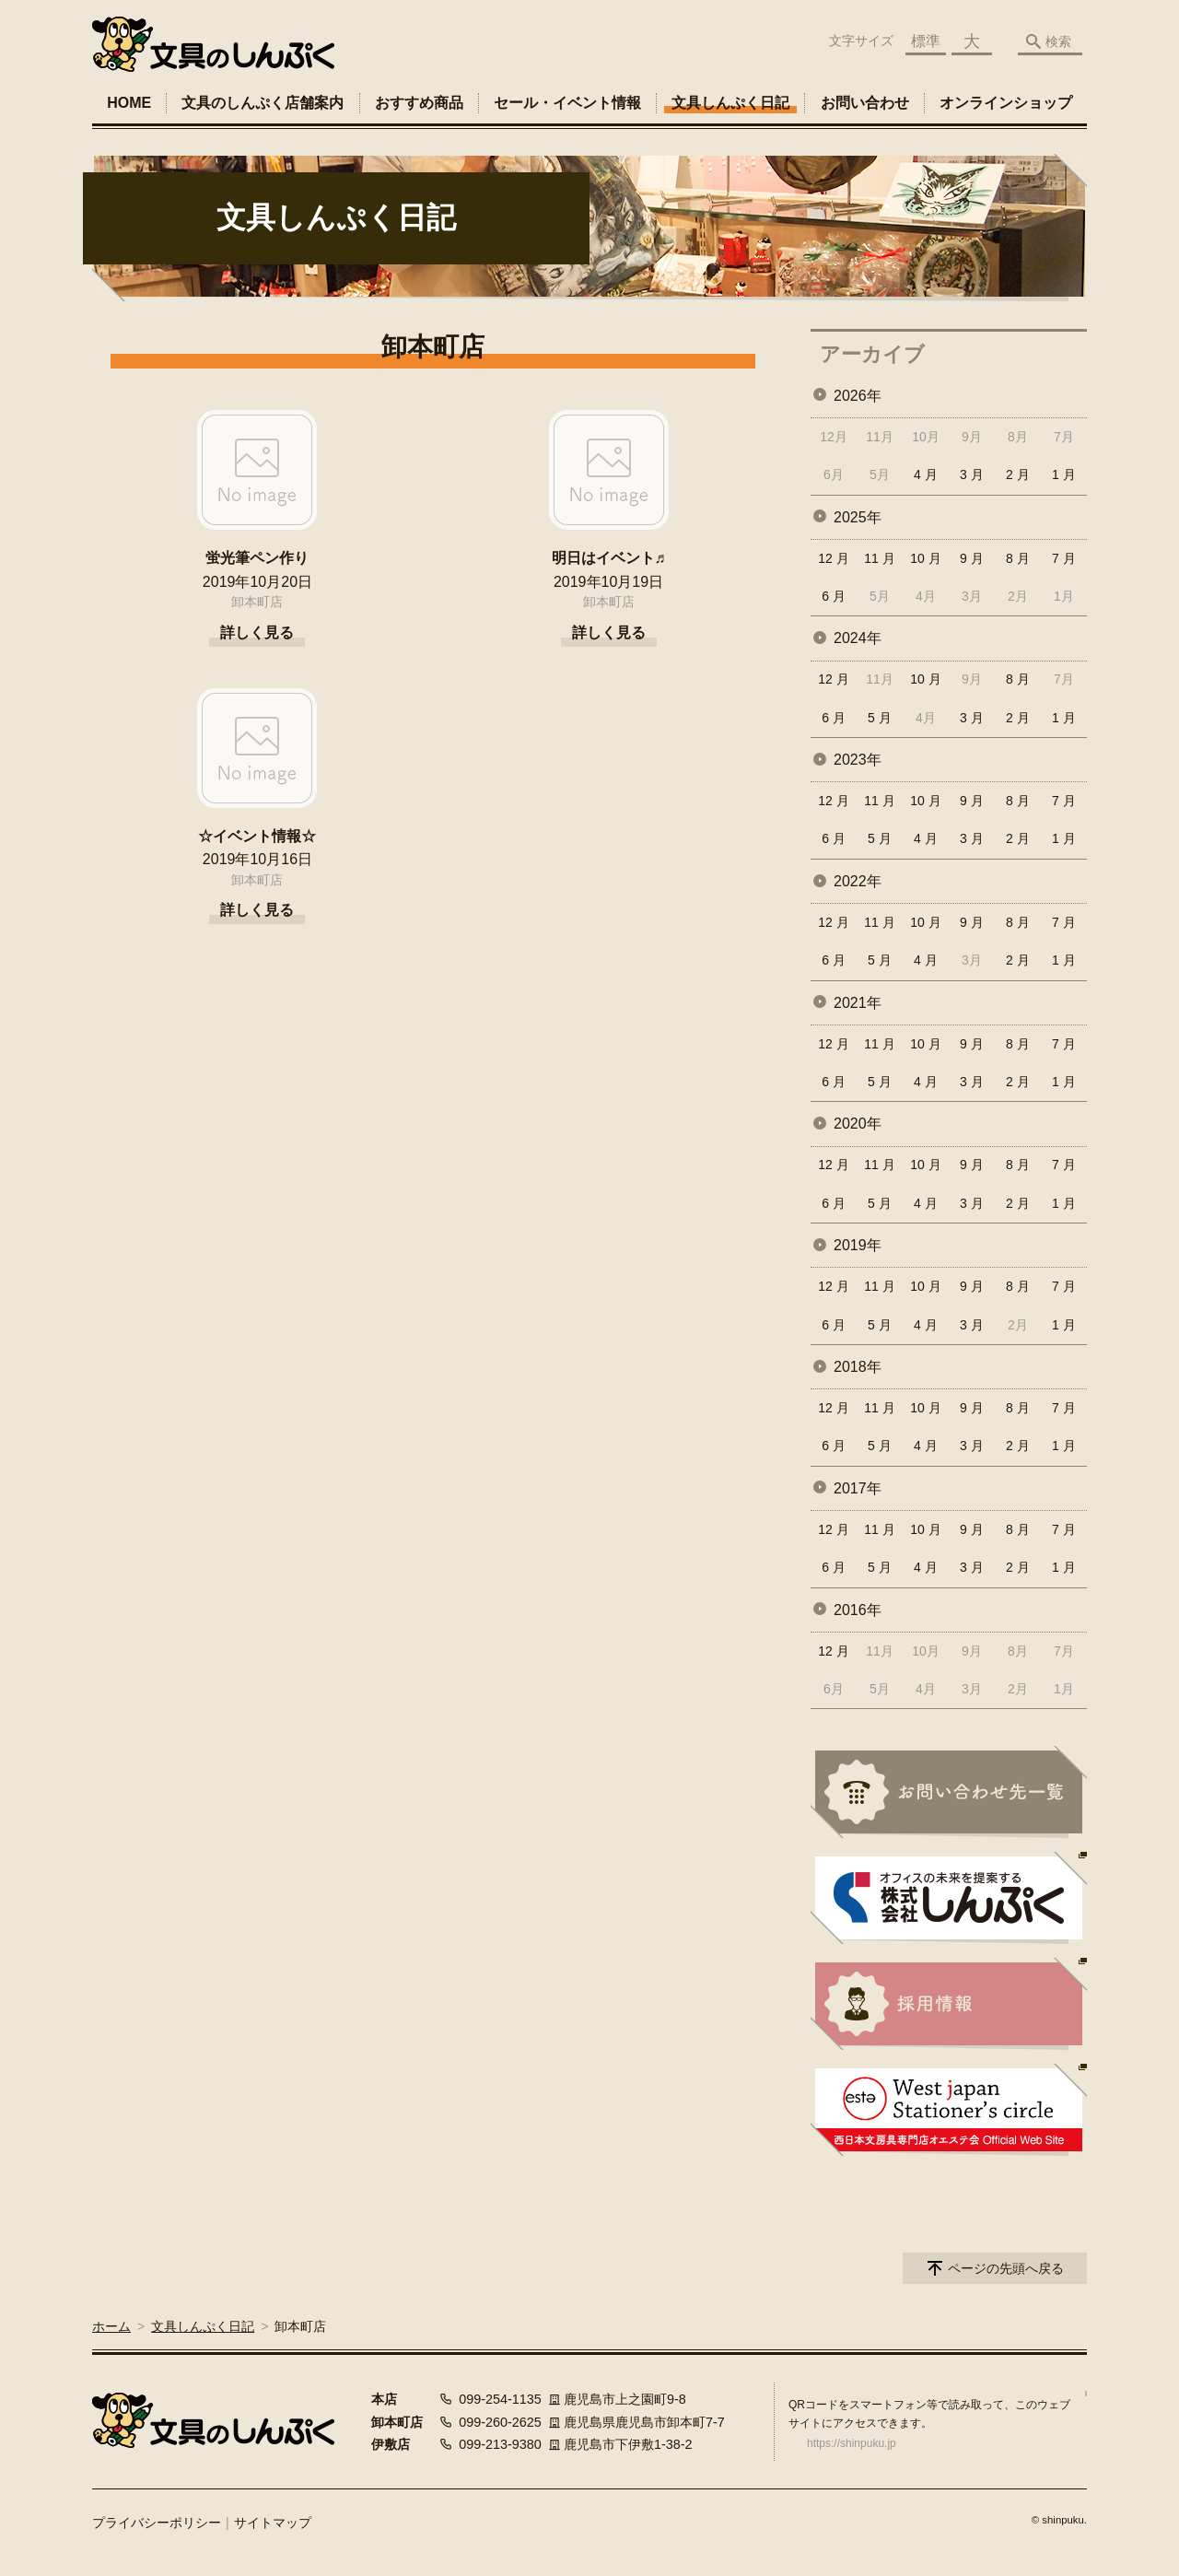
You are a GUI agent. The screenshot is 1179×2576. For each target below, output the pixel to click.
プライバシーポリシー (156, 2522)
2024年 (857, 638)
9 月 (972, 558)
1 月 (1064, 474)
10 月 (925, 558)
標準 (925, 41)
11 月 (879, 558)
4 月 (926, 474)
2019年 (857, 1245)
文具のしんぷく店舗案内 (262, 103)
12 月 (833, 558)
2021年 (857, 1003)
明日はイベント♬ (609, 558)
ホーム (111, 2326)
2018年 (857, 1367)
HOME (129, 103)
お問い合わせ (865, 103)
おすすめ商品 (419, 103)
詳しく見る (257, 632)
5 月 (880, 717)
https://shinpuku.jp (851, 2443)
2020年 (857, 1123)
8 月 (1018, 558)
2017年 (857, 1488)
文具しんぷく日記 (730, 103)
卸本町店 (257, 601)
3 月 (972, 474)
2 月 (1018, 474)
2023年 (857, 759)
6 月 (834, 596)
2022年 (857, 881)
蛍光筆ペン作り (257, 558)
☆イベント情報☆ (257, 836)
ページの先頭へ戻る (1006, 2268)
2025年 (857, 517)
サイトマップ (272, 2522)
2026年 (857, 396)
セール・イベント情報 (567, 103)
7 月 (1064, 558)
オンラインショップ (1006, 103)
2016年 (857, 1610)
